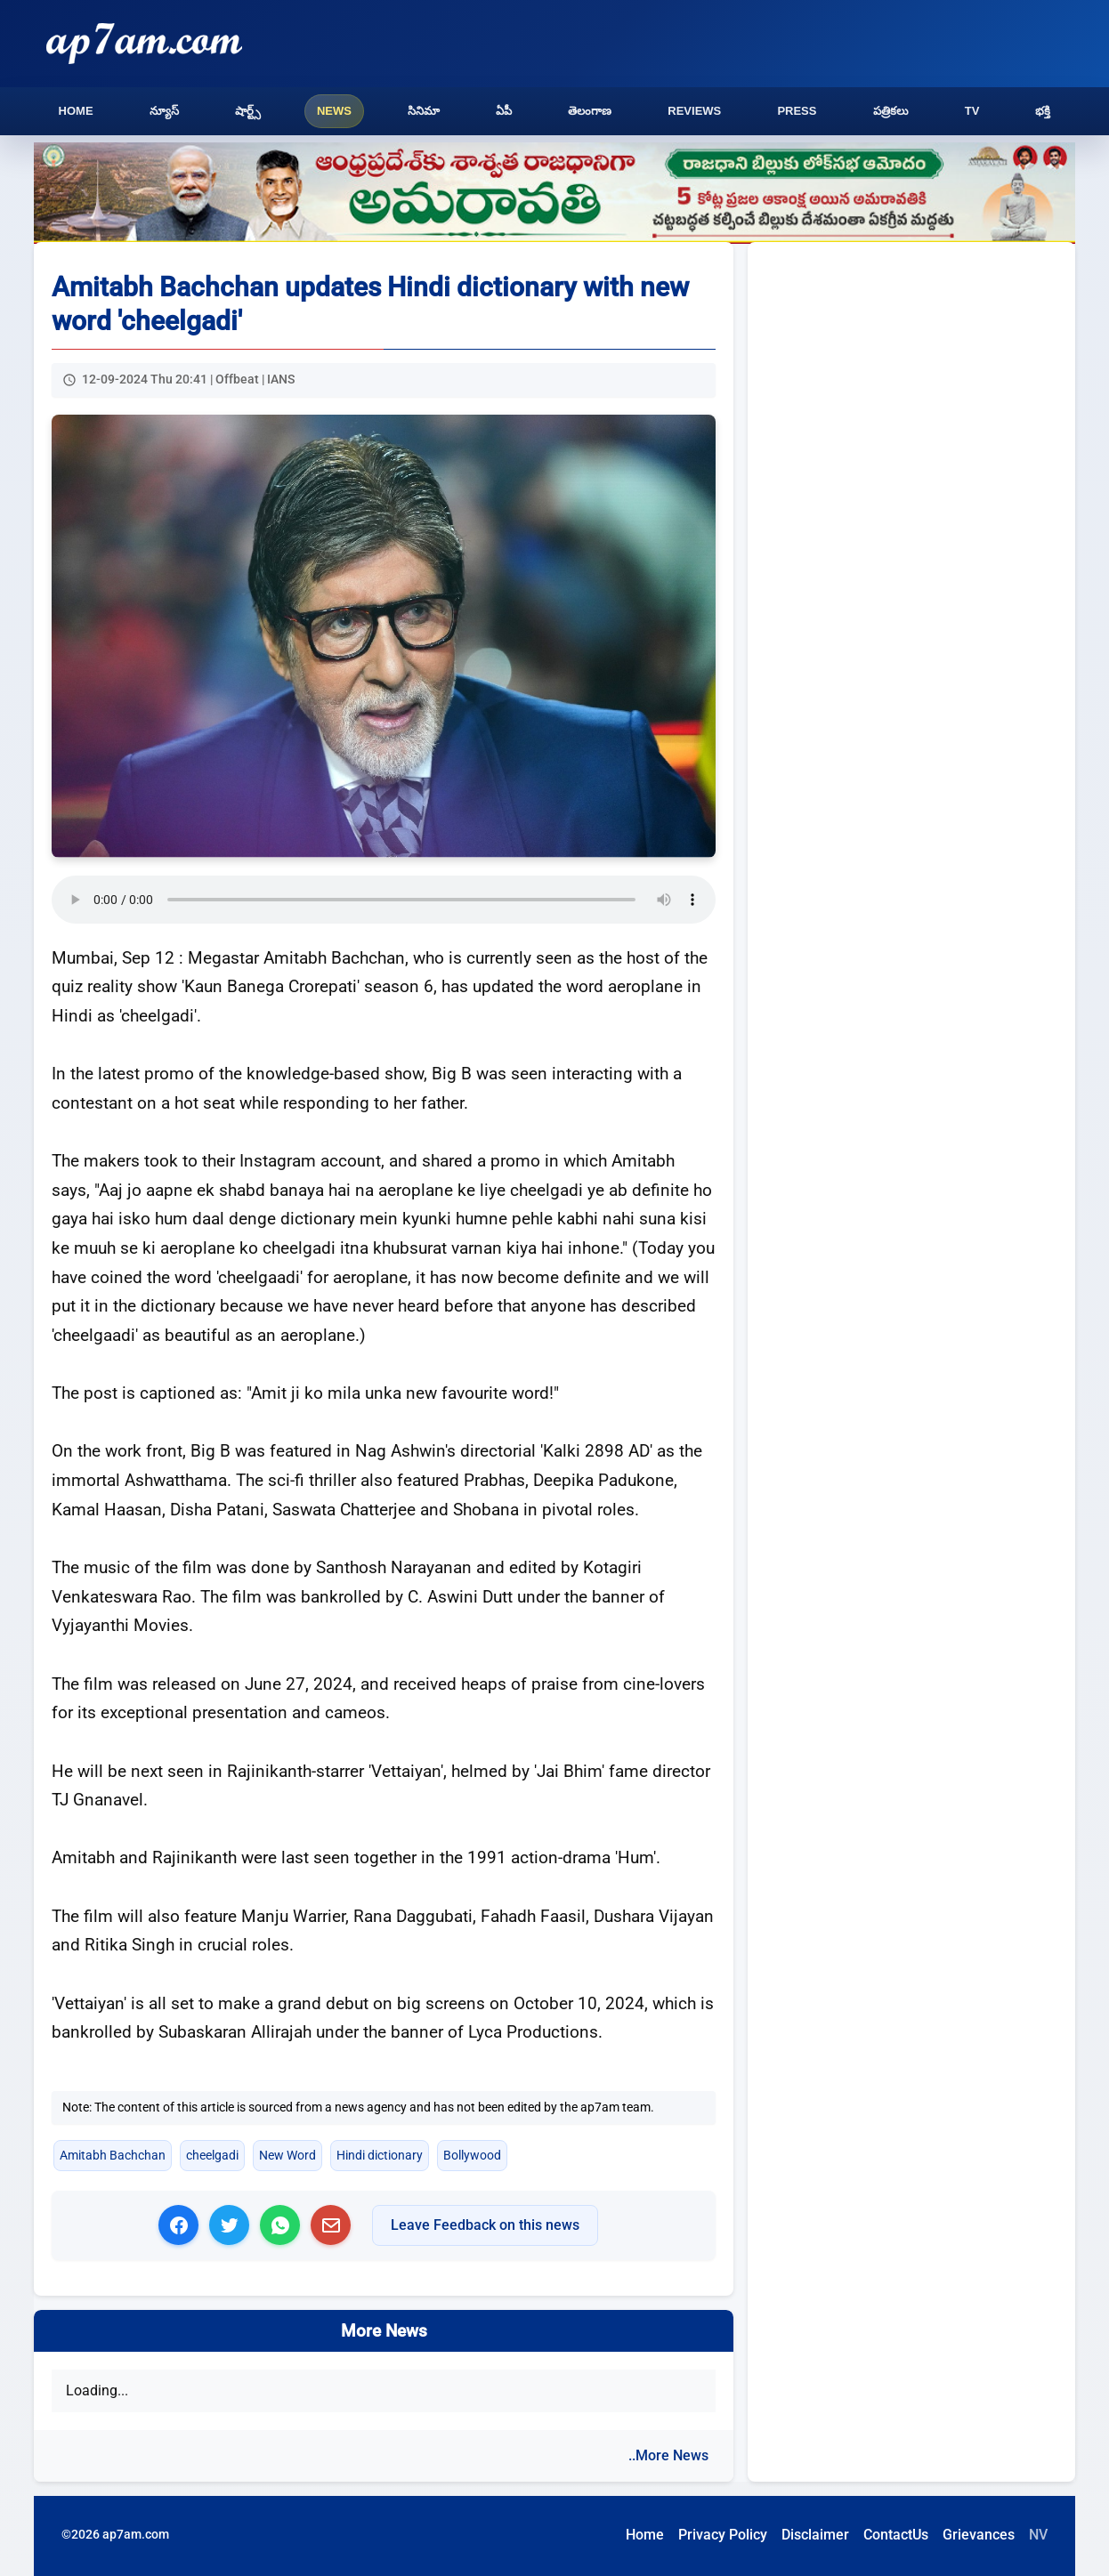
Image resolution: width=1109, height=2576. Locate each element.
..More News (668, 2455)
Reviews (694, 110)
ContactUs (895, 2534)
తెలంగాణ (589, 110)
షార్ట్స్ (248, 110)
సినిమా (424, 110)
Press (796, 110)
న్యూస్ (164, 110)
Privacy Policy (722, 2534)
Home (76, 110)
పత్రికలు (891, 110)
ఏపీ (504, 110)
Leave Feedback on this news (485, 2225)
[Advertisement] (911, 391)
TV (972, 110)
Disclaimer (815, 2534)
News (334, 110)
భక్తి (1042, 110)
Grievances (979, 2534)
